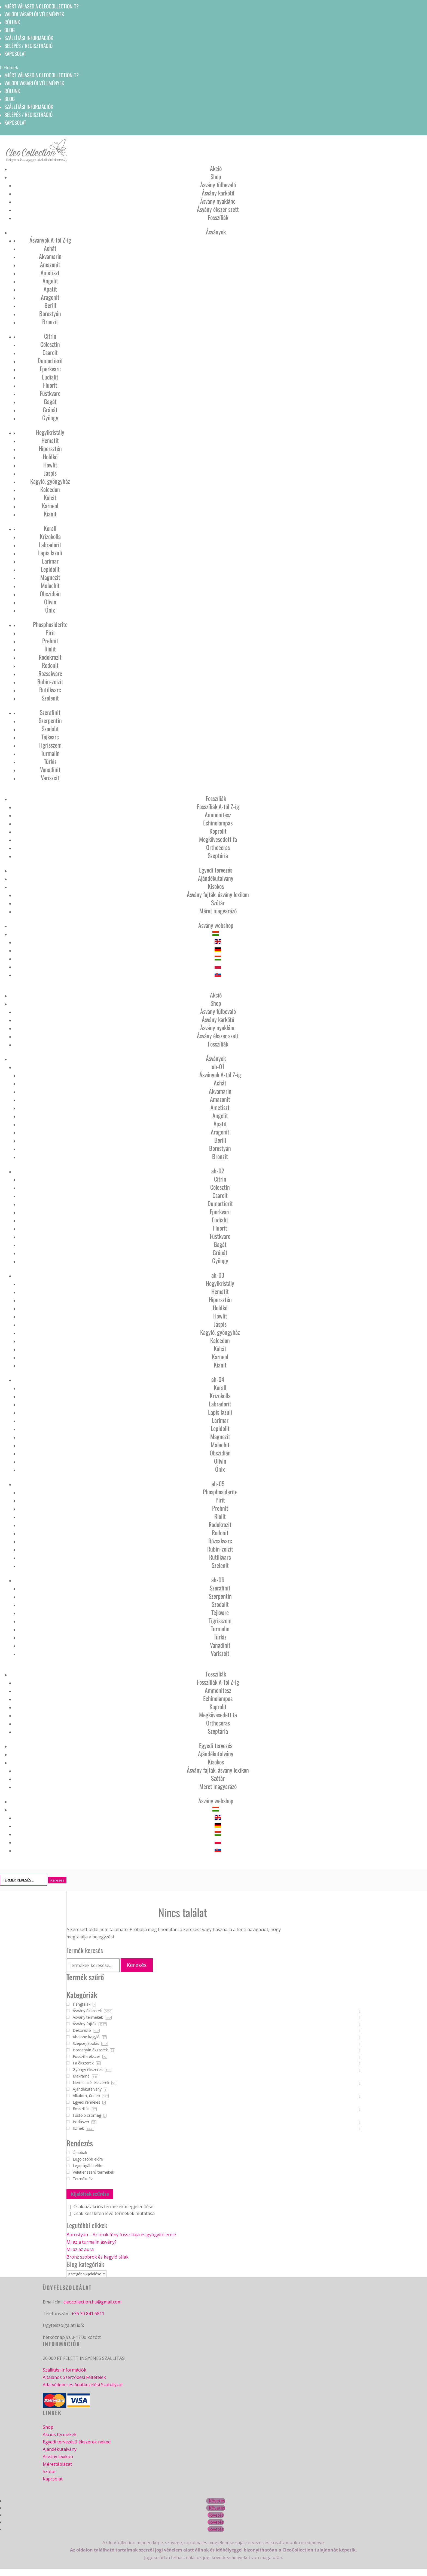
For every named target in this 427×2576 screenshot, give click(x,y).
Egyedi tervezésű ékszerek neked (77, 2442)
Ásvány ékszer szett (218, 209)
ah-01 (218, 1066)
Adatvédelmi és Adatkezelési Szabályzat (83, 2385)
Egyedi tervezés (215, 869)
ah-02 (217, 1170)
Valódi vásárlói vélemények (34, 14)
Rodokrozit (50, 657)
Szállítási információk (28, 37)
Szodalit (50, 728)
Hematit (50, 440)
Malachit (50, 585)
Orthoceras (218, 847)
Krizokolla (50, 536)
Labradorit (50, 544)
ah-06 (217, 1579)
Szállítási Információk (64, 2370)
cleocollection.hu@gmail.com (92, 2302)
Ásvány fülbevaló (218, 184)
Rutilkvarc (50, 689)
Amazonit (50, 264)
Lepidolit (50, 569)
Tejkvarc (50, 736)
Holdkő (50, 456)
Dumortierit (50, 360)
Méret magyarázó (218, 910)
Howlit (50, 464)
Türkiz (50, 761)
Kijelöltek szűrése (90, 2194)
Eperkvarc (50, 368)
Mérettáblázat (57, 2464)
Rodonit (50, 665)
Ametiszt (50, 272)
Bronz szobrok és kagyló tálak (97, 2257)
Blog (9, 29)
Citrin (50, 336)
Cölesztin (50, 344)
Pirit (50, 632)
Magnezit (50, 577)
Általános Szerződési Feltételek (74, 2377)
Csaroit (50, 352)
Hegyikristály (50, 432)
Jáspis (50, 473)
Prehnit (50, 640)
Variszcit (50, 777)
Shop (216, 176)
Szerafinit (50, 712)
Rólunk (12, 22)
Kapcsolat (15, 53)
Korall (50, 528)
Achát (50, 248)
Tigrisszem (50, 745)
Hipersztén (50, 448)
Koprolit (218, 831)
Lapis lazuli (50, 552)
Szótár (218, 902)
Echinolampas (218, 822)
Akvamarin (50, 256)
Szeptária (218, 855)
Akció (216, 168)
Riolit (50, 648)
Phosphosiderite (50, 624)
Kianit (50, 513)
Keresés (137, 1965)
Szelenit (50, 697)
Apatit (50, 288)
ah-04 (217, 1379)
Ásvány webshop (215, 925)
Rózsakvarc (50, 673)
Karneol (50, 505)
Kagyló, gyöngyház (50, 481)
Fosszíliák (218, 217)
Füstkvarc (50, 393)
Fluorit (50, 385)
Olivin (50, 601)
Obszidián (50, 593)
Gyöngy (50, 417)
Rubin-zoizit (50, 681)
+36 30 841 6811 (87, 2314)
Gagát (50, 401)
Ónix (50, 609)
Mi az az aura (80, 2249)
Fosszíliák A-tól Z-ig (218, 806)
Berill (50, 305)
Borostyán (50, 313)
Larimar (50, 560)
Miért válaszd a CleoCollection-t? (41, 6)
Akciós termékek (60, 2434)
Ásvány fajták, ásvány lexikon (218, 894)
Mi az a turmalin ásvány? (91, 2242)
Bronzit (50, 321)
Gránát (50, 409)
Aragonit (50, 297)
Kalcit (50, 497)
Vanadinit (50, 769)
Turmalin (50, 753)
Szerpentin (50, 720)
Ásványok (216, 231)
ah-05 (218, 1483)
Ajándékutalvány (215, 878)
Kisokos (216, 886)
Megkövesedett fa (218, 839)
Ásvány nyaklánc (218, 201)
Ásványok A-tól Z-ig (50, 239)
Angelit (50, 280)
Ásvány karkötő (218, 192)
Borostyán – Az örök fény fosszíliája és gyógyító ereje (121, 2235)
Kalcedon (50, 489)
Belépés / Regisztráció (28, 45)
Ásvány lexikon (58, 2457)
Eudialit (50, 376)
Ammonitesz (218, 814)
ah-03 (217, 1275)
